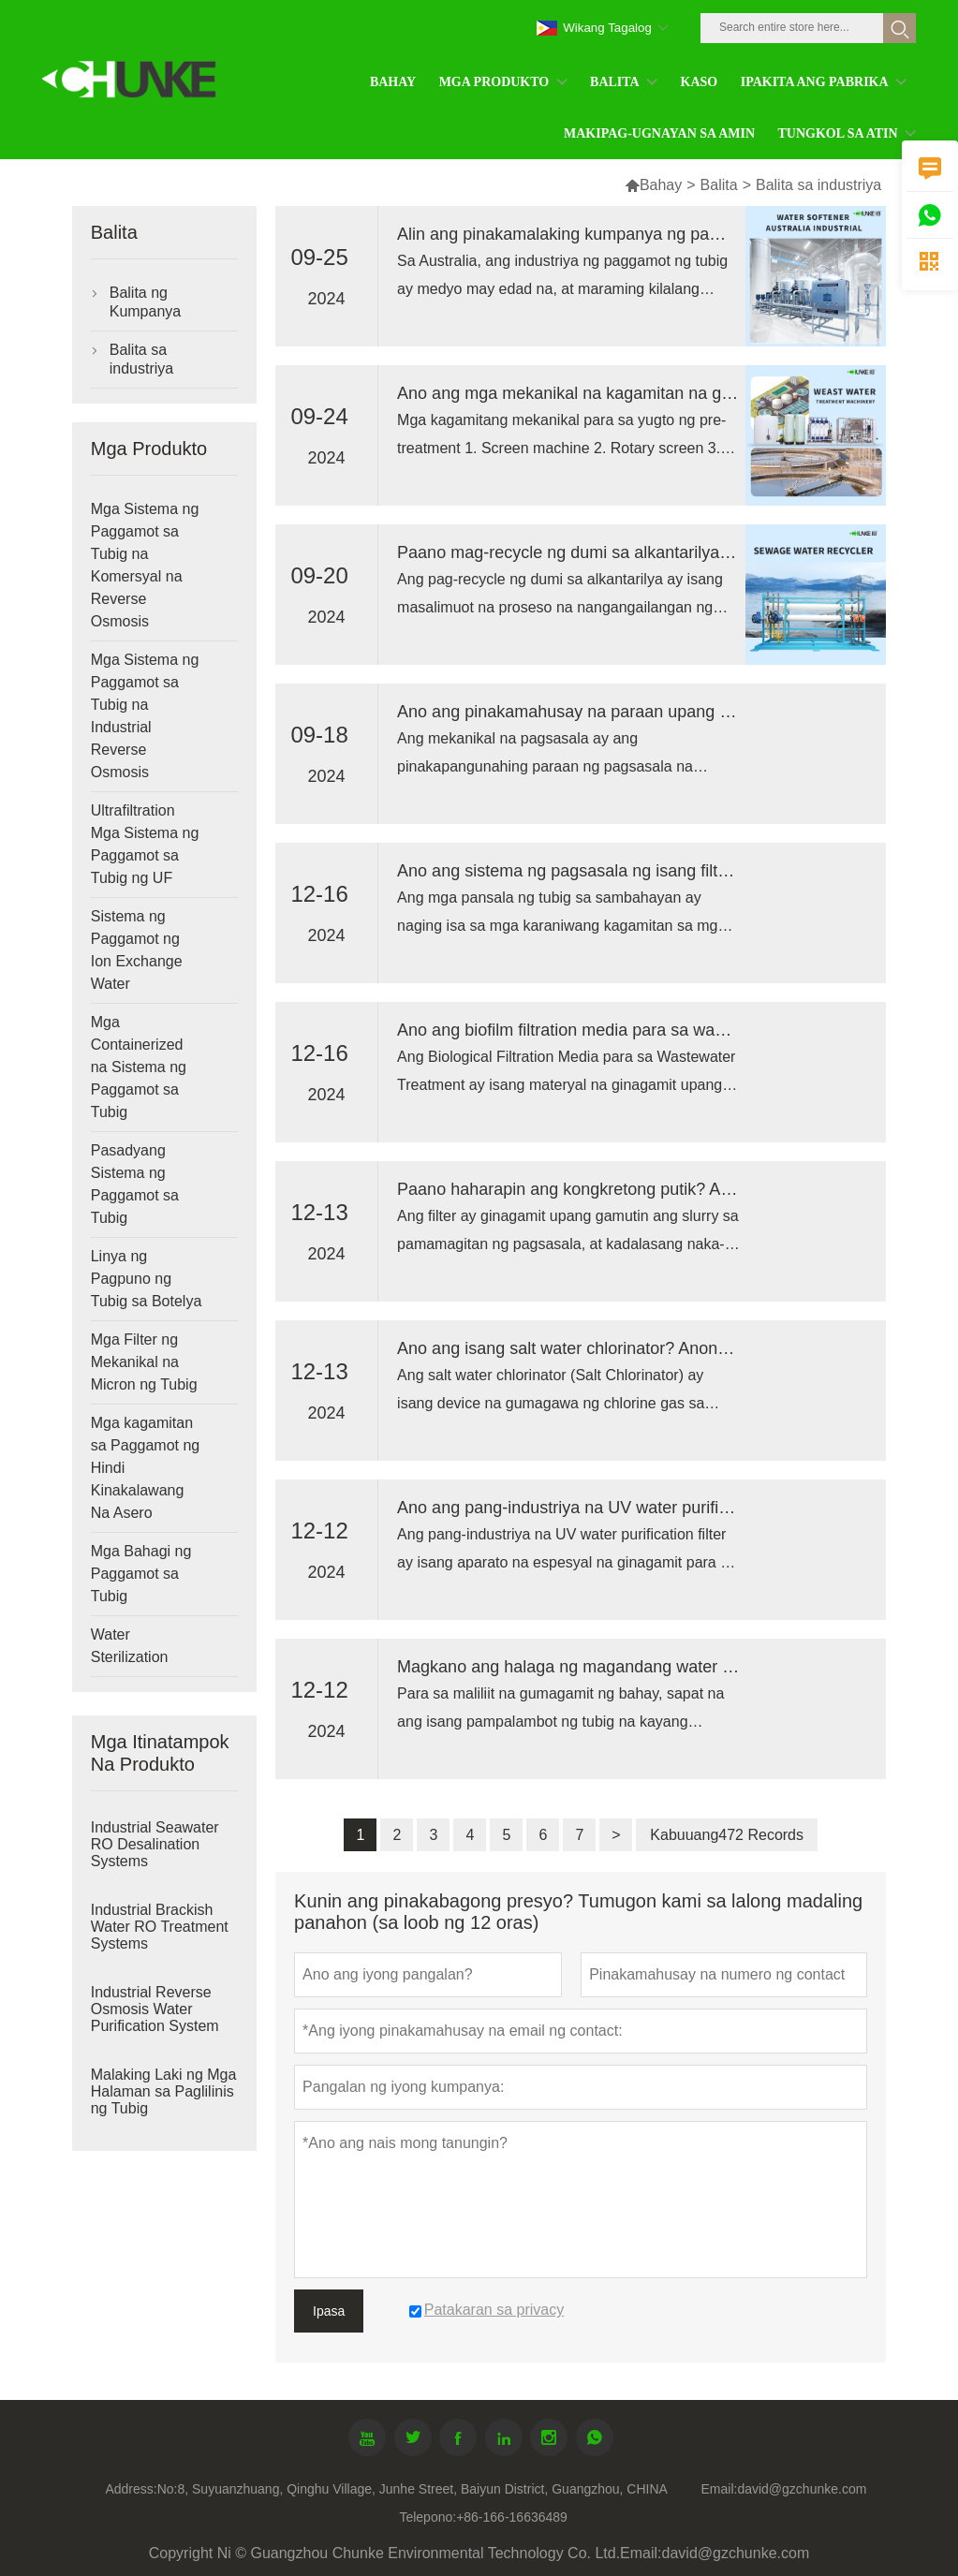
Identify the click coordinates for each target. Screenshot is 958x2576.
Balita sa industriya (141, 359)
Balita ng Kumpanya (146, 302)
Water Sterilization (130, 1646)
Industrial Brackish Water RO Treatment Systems (159, 1926)
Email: (718, 2488)
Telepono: (427, 2517)
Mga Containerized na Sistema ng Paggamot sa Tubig (138, 1067)
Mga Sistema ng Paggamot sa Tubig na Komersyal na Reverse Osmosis (145, 565)
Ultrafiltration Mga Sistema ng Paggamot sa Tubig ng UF (145, 844)
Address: (130, 2488)
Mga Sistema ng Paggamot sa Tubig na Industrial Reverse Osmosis (145, 716)
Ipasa (329, 2311)
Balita (719, 185)
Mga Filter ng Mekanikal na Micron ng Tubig (144, 1362)
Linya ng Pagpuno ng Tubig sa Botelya (146, 1278)
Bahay (653, 185)
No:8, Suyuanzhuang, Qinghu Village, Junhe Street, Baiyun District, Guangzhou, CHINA (412, 2488)
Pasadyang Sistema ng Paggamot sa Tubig (135, 1184)
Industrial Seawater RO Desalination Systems (155, 1844)
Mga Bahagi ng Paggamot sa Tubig (141, 1573)
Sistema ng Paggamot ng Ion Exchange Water (137, 950)
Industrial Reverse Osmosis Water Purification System (155, 2009)
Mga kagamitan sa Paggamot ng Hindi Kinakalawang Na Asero (145, 1468)
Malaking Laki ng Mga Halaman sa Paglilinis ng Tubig (164, 2091)
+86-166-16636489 (511, 2517)
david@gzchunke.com (801, 2488)
